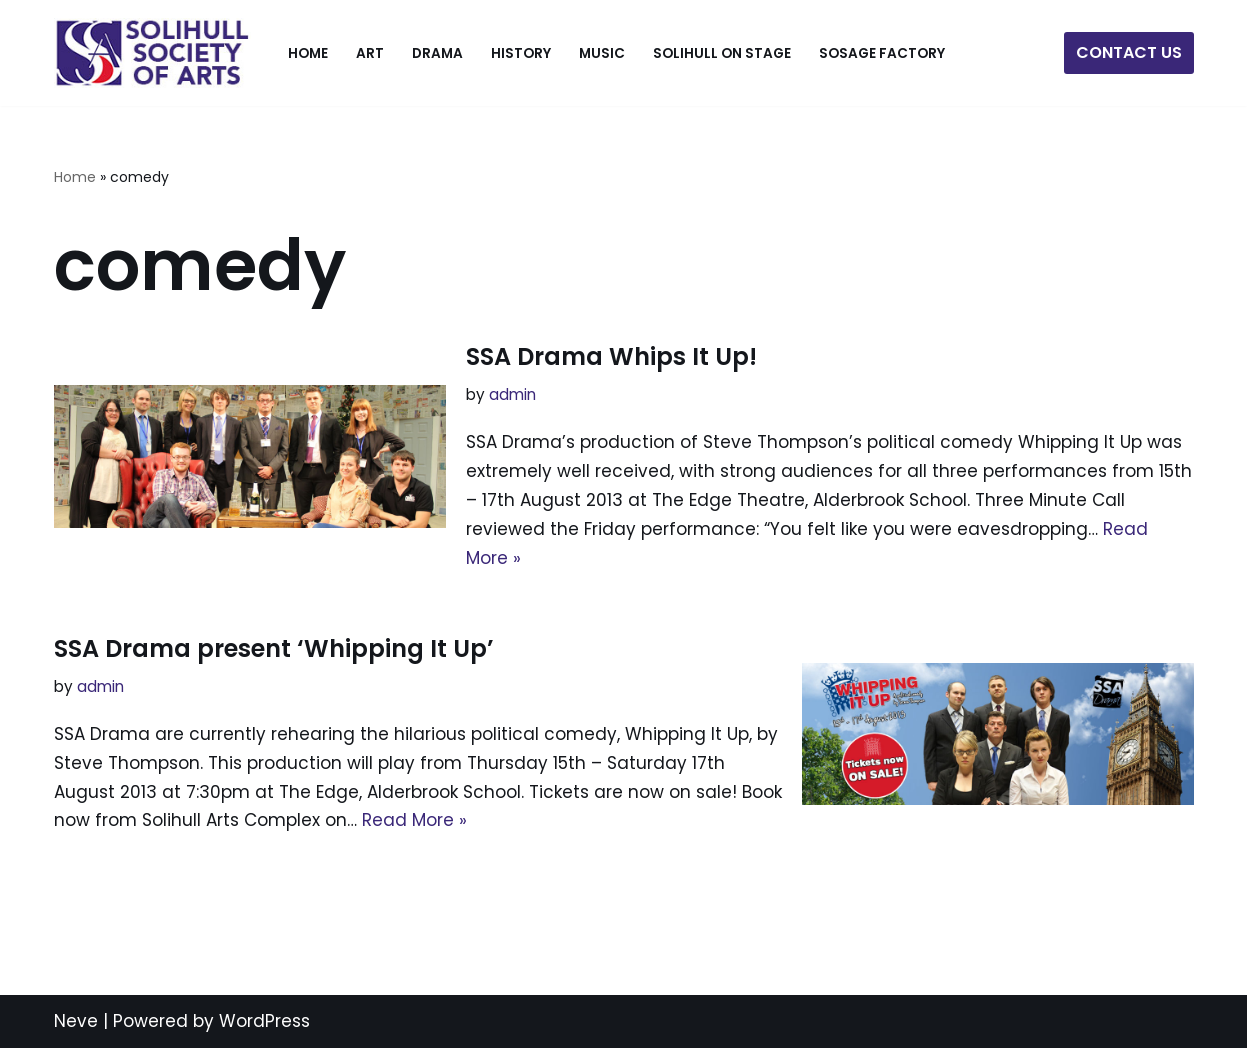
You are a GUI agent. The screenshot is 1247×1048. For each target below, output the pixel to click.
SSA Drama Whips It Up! (611, 356)
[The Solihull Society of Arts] (154, 53)
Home (308, 53)
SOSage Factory (882, 53)
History (521, 53)
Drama (437, 53)
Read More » (414, 820)
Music (602, 53)
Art (370, 53)
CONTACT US (1129, 52)
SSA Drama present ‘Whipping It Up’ (274, 648)
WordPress (264, 1021)
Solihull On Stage (722, 53)
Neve (76, 1021)
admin (512, 394)
